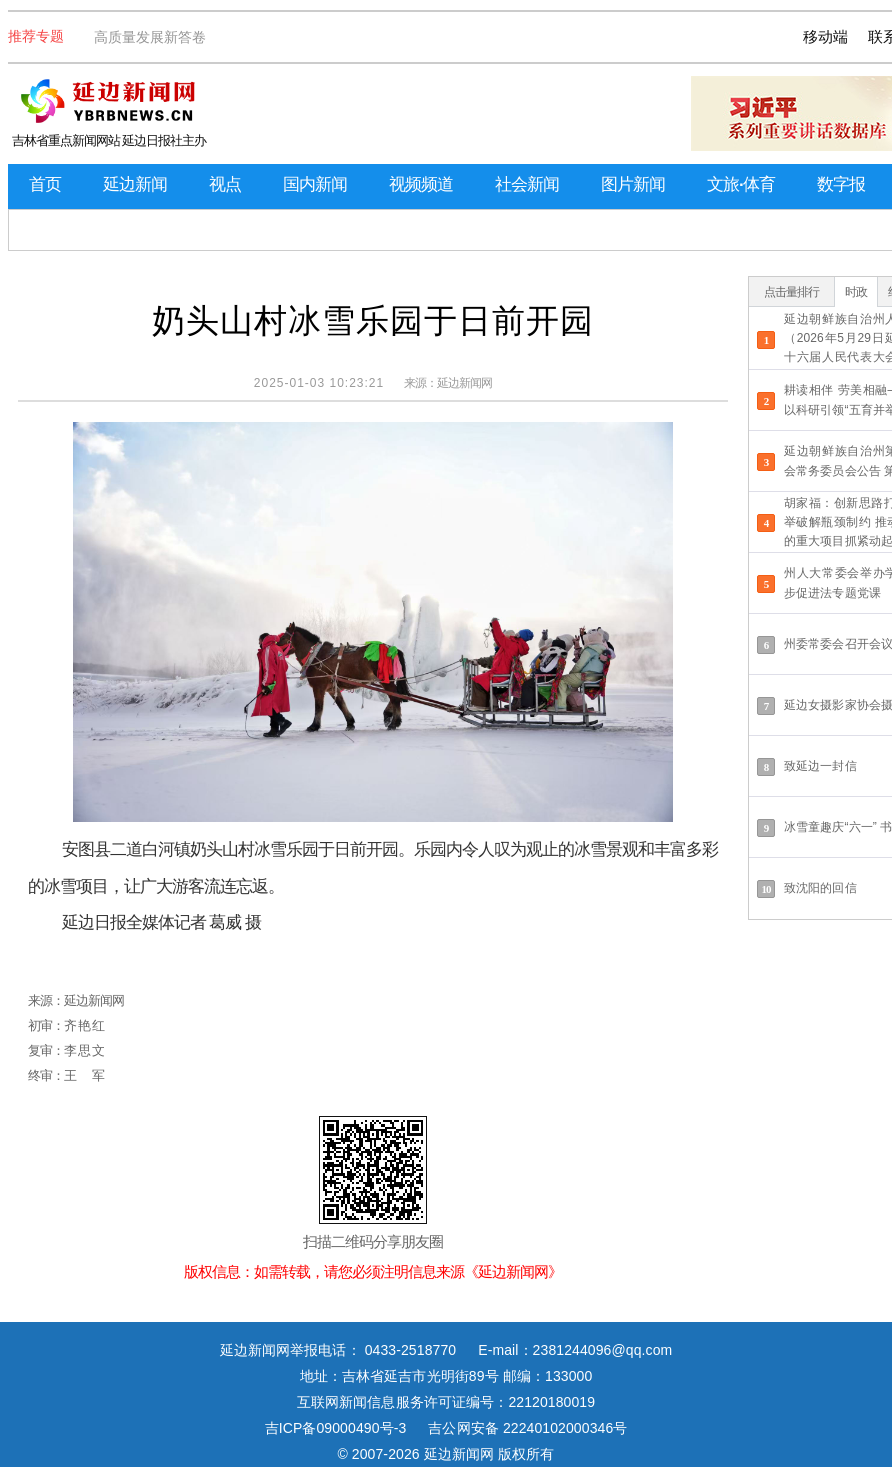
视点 (225, 184)
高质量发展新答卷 (150, 37)
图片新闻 (633, 184)
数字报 (841, 184)
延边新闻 (135, 184)
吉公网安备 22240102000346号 (527, 1428)
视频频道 (421, 184)
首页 (45, 184)
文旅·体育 (741, 184)
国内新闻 (315, 184)
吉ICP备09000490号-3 (336, 1428)
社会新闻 (527, 184)
